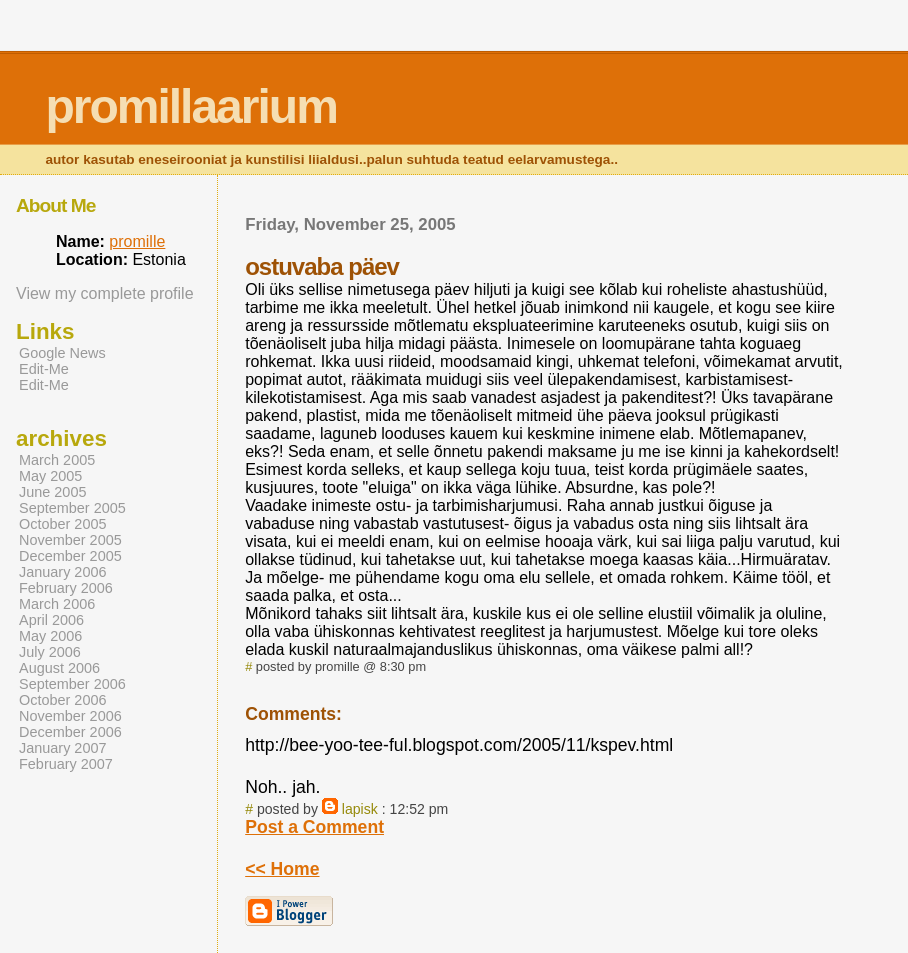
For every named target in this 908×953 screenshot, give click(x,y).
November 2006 (70, 716)
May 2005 (50, 476)
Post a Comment (314, 827)
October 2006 (63, 700)
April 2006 (51, 620)
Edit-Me (44, 369)
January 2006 (63, 572)
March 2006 (57, 604)
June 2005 (52, 492)
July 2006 (50, 652)
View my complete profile (105, 293)
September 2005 (72, 508)
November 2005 (70, 540)
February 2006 (66, 588)
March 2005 (57, 460)
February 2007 (66, 764)
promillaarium (190, 106)
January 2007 (63, 748)
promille (137, 241)
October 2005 (63, 524)
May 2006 (50, 636)
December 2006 (70, 732)
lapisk (360, 809)
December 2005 (70, 556)
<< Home (282, 869)
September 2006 (72, 684)
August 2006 (59, 668)
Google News (62, 353)
